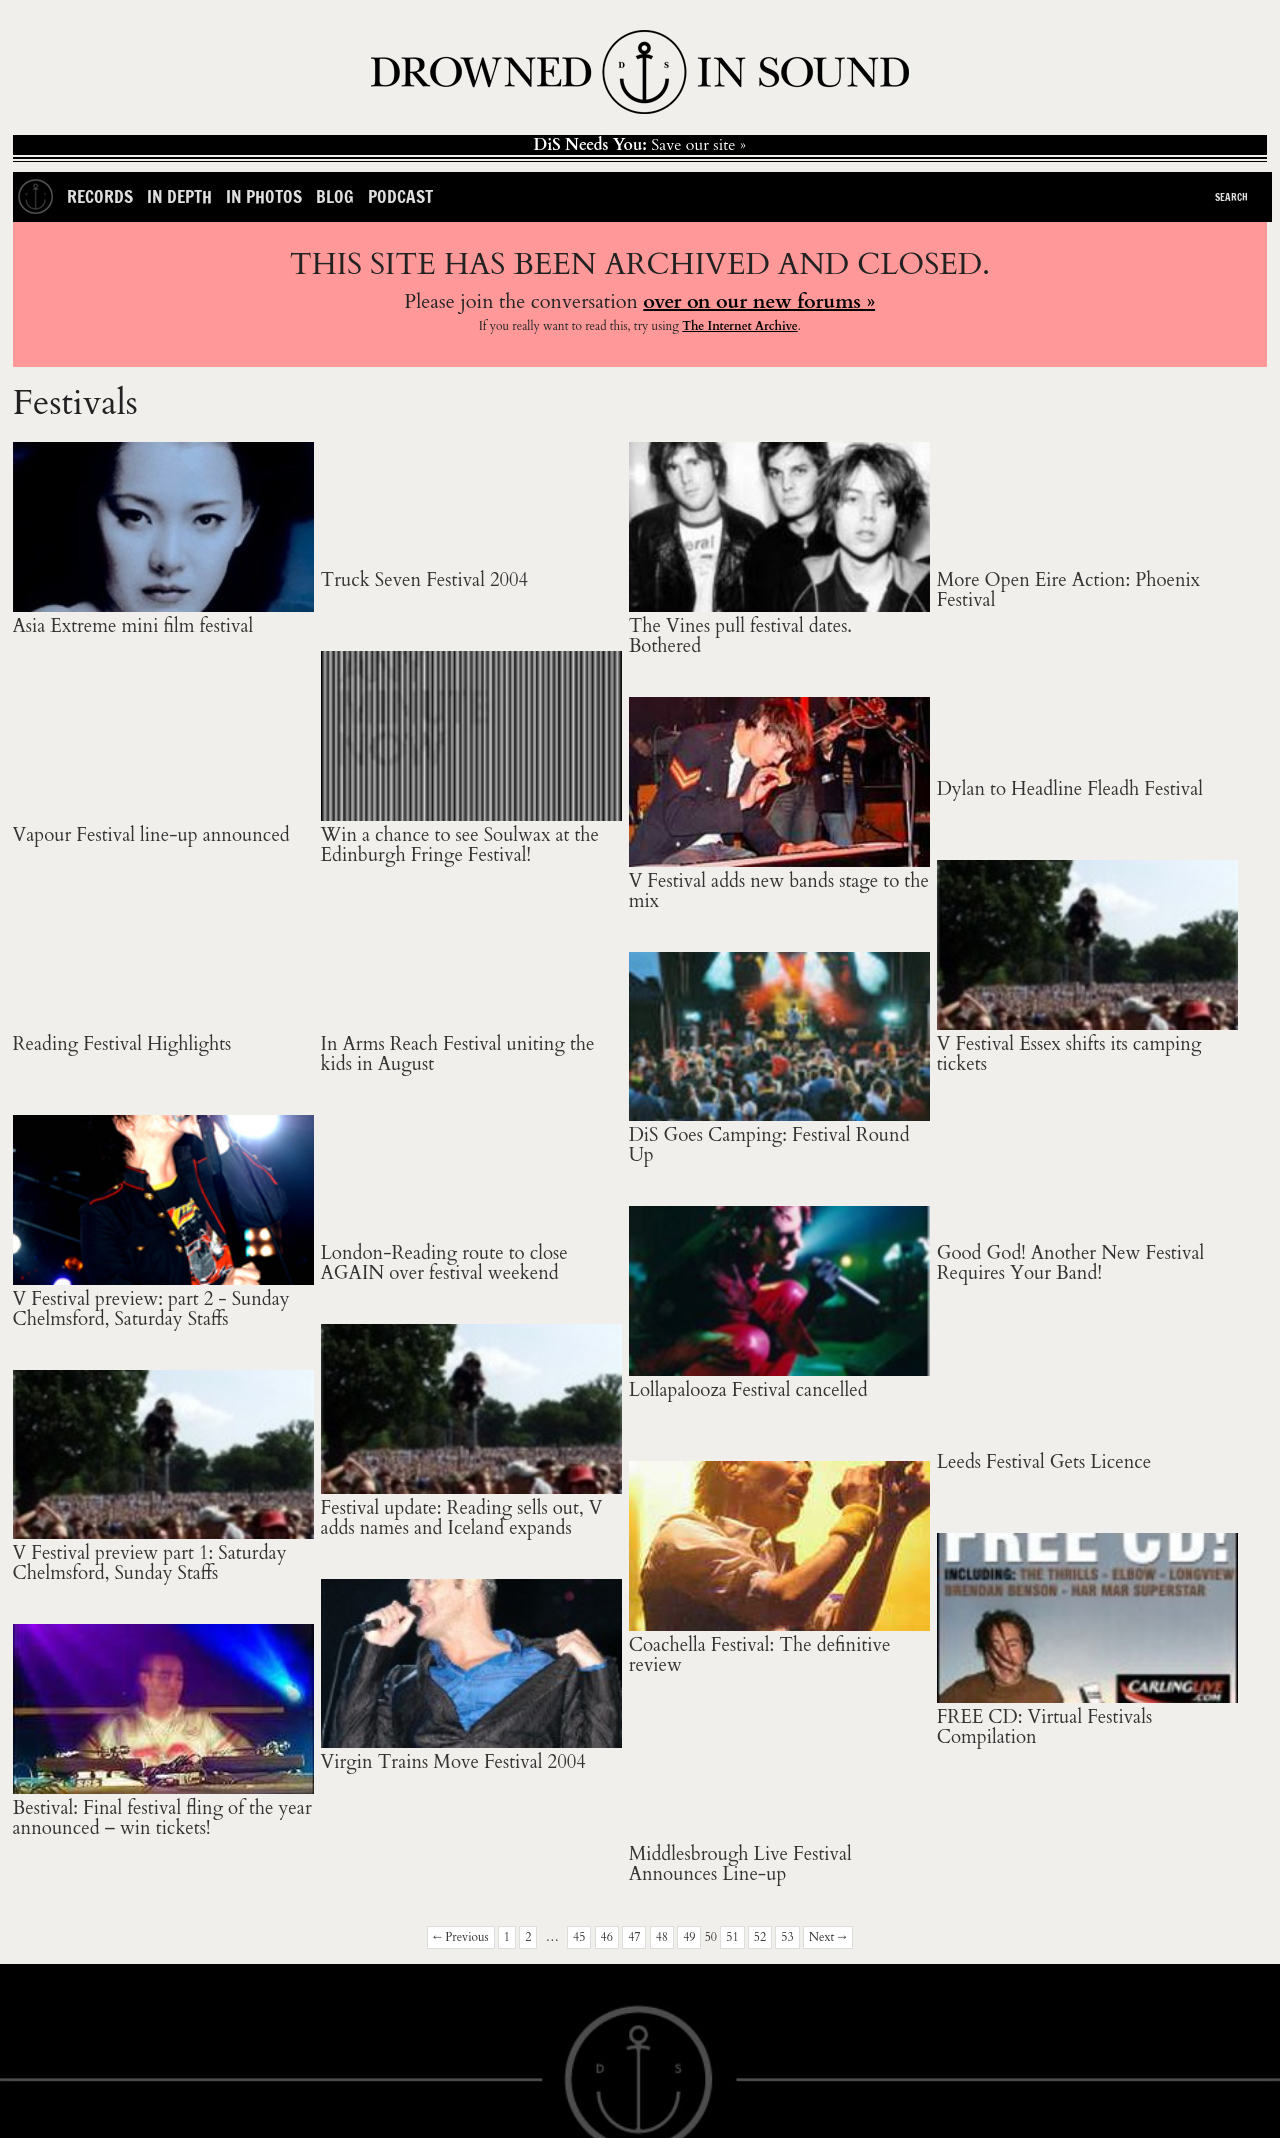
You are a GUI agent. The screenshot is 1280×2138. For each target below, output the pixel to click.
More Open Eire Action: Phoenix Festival (1068, 590)
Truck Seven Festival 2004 (425, 580)
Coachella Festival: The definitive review (760, 1655)
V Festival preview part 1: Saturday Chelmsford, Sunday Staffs (150, 1563)
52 (760, 1937)
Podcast (400, 196)
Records (100, 196)
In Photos (264, 196)
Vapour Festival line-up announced (151, 835)
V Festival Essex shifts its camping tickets (1069, 1054)
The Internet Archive (739, 326)
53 (787, 1937)
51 (732, 1937)
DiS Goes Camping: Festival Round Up (769, 1145)
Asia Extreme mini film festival (133, 626)
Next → (828, 1937)
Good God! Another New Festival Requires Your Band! (1071, 1263)
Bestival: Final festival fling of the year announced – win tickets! (162, 1818)
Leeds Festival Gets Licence (1044, 1462)
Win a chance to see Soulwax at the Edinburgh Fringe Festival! (460, 845)
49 (689, 1937)
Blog (335, 196)
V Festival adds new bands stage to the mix (779, 891)
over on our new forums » (759, 301)
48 (662, 1937)
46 (607, 1937)
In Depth (179, 196)
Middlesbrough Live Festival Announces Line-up (740, 1864)
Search (1231, 197)
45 (579, 1937)
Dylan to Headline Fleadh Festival (1070, 789)
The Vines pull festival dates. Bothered (740, 636)
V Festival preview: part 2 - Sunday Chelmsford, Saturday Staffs (151, 1309)
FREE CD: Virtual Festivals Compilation (1044, 1727)
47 (634, 1937)
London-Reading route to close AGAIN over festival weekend (444, 1263)
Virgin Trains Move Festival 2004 (453, 1762)
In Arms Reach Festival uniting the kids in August (458, 1054)
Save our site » (639, 145)
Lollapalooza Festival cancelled (748, 1390)
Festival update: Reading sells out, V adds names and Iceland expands (462, 1518)
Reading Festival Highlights (122, 1044)
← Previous (461, 1937)
